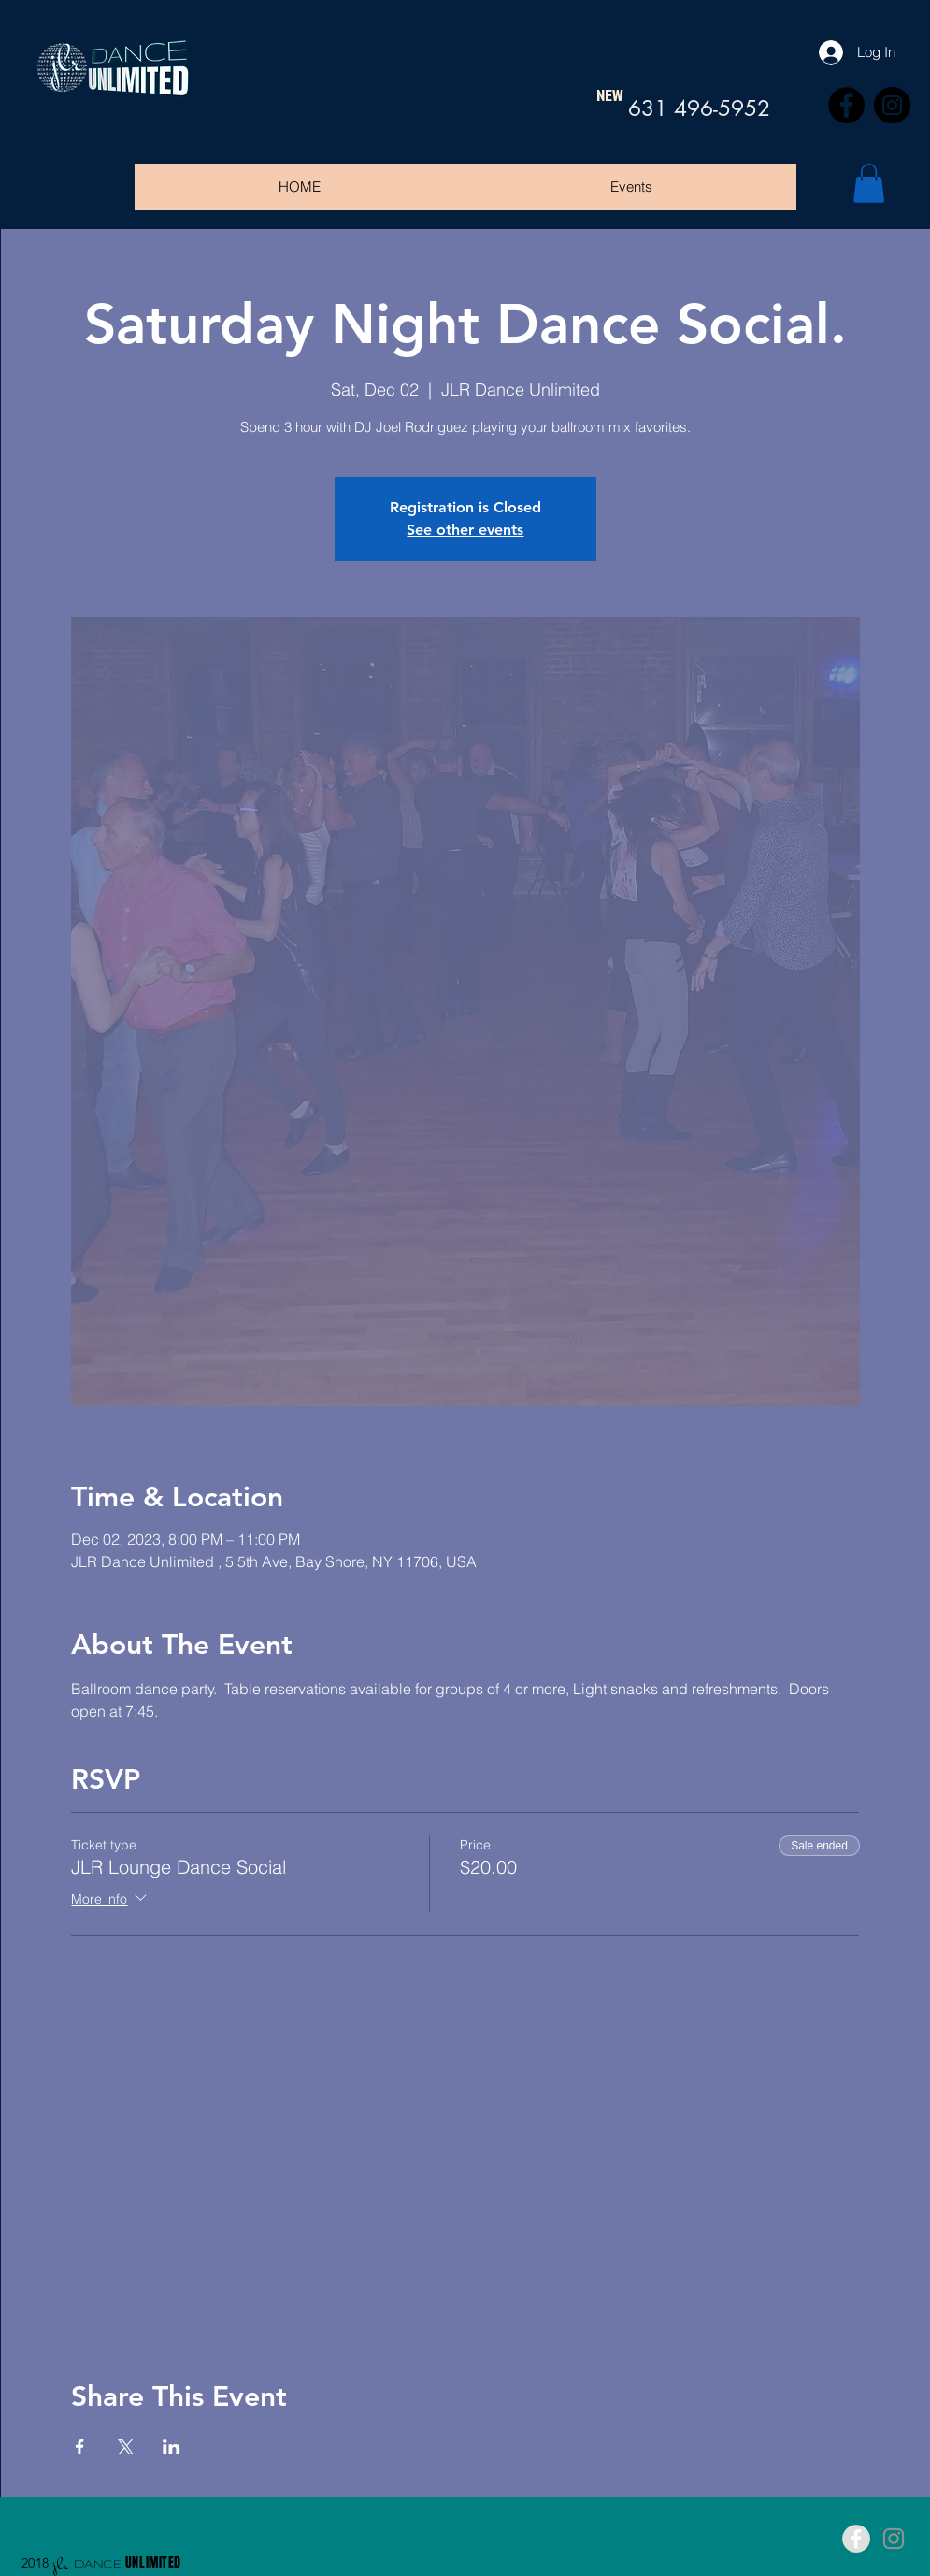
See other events (465, 530)
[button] (868, 183)
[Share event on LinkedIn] (171, 2446)
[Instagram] (892, 105)
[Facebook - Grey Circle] (856, 2539)
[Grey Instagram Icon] (894, 2539)
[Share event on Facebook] (80, 2446)
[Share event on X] (126, 2446)
